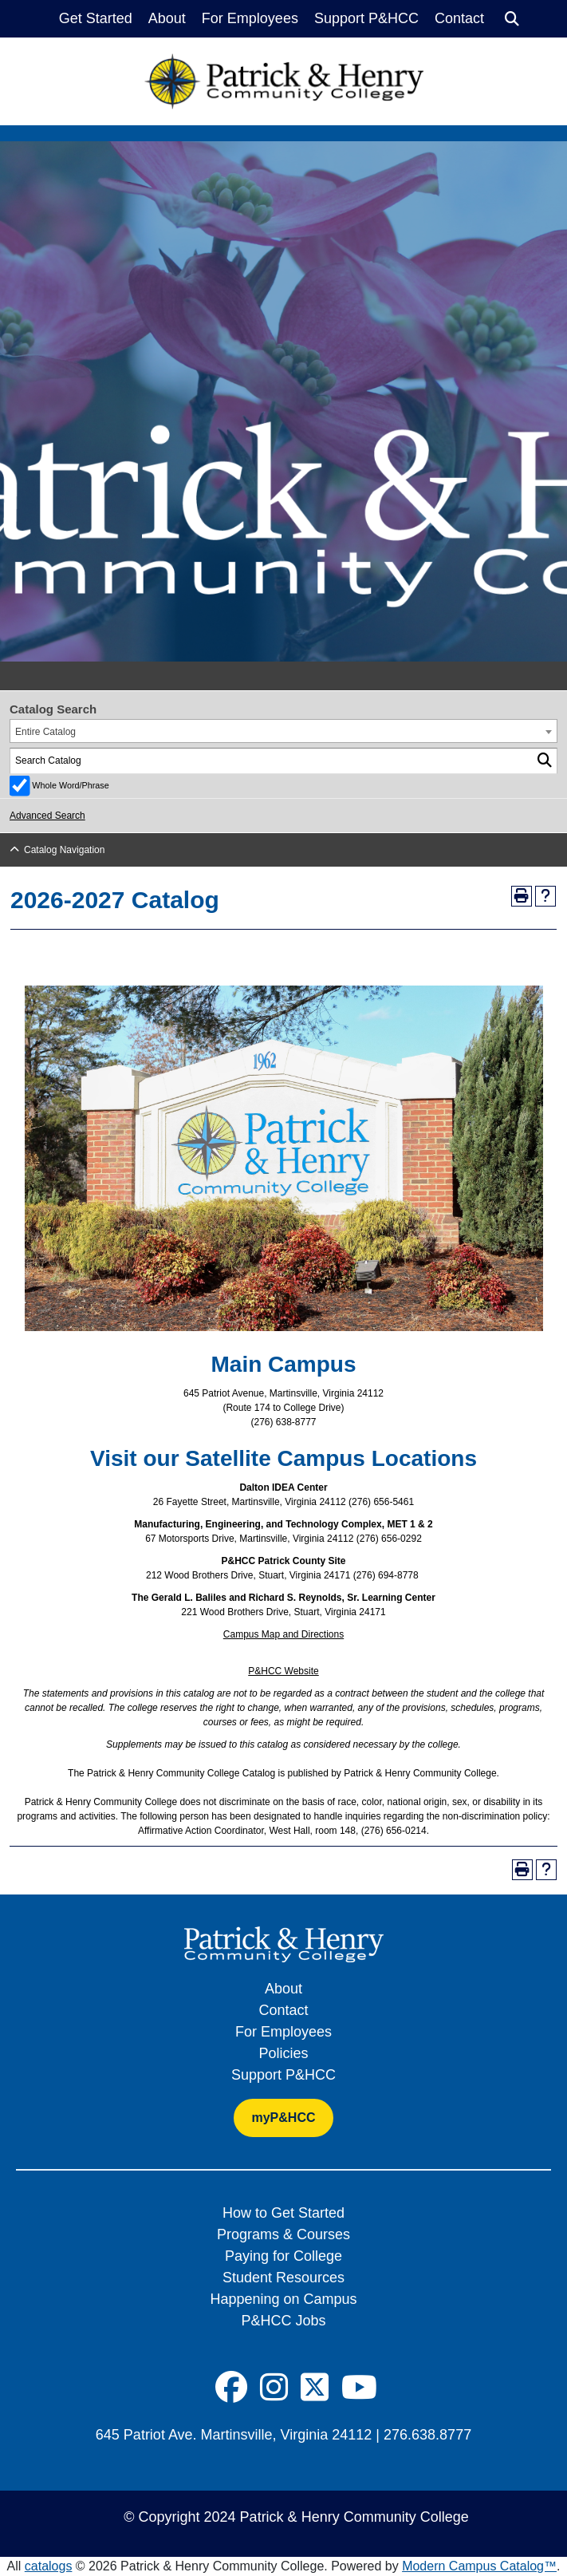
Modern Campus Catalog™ (479, 2566)
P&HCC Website (283, 1671)
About (167, 18)
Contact (459, 18)
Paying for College (283, 2256)
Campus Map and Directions (283, 1634)
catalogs (49, 2566)
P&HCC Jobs (283, 2321)
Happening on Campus (283, 2299)
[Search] (512, 19)
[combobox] (283, 731)
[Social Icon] (231, 2387)
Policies (283, 2053)
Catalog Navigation (64, 849)
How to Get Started (283, 2213)
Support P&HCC (366, 18)
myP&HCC (283, 2117)
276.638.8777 (427, 2435)
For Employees (250, 18)
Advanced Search (47, 815)
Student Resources (283, 2278)
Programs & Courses (283, 2234)
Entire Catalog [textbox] (45, 731)
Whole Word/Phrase (70, 785)
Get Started (95, 18)
